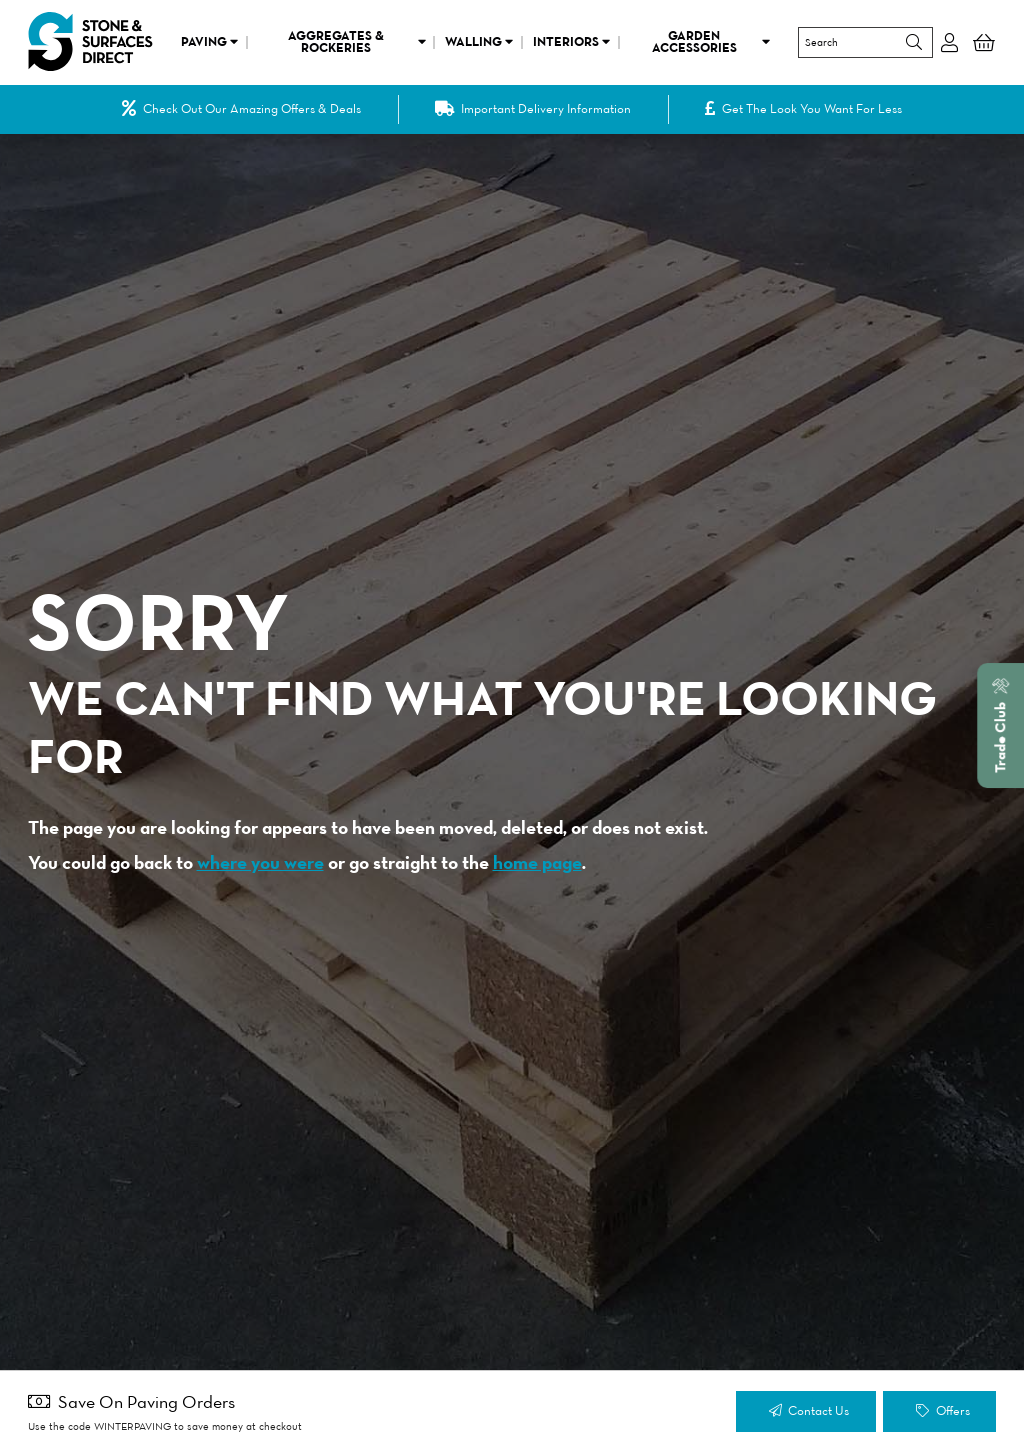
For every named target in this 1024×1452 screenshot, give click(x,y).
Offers (942, 1411)
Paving (209, 41)
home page (537, 862)
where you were (260, 862)
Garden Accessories (711, 42)
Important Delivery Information (533, 109)
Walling (479, 41)
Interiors (571, 41)
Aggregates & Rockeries (357, 42)
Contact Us (809, 1411)
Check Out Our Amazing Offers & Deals (242, 109)
